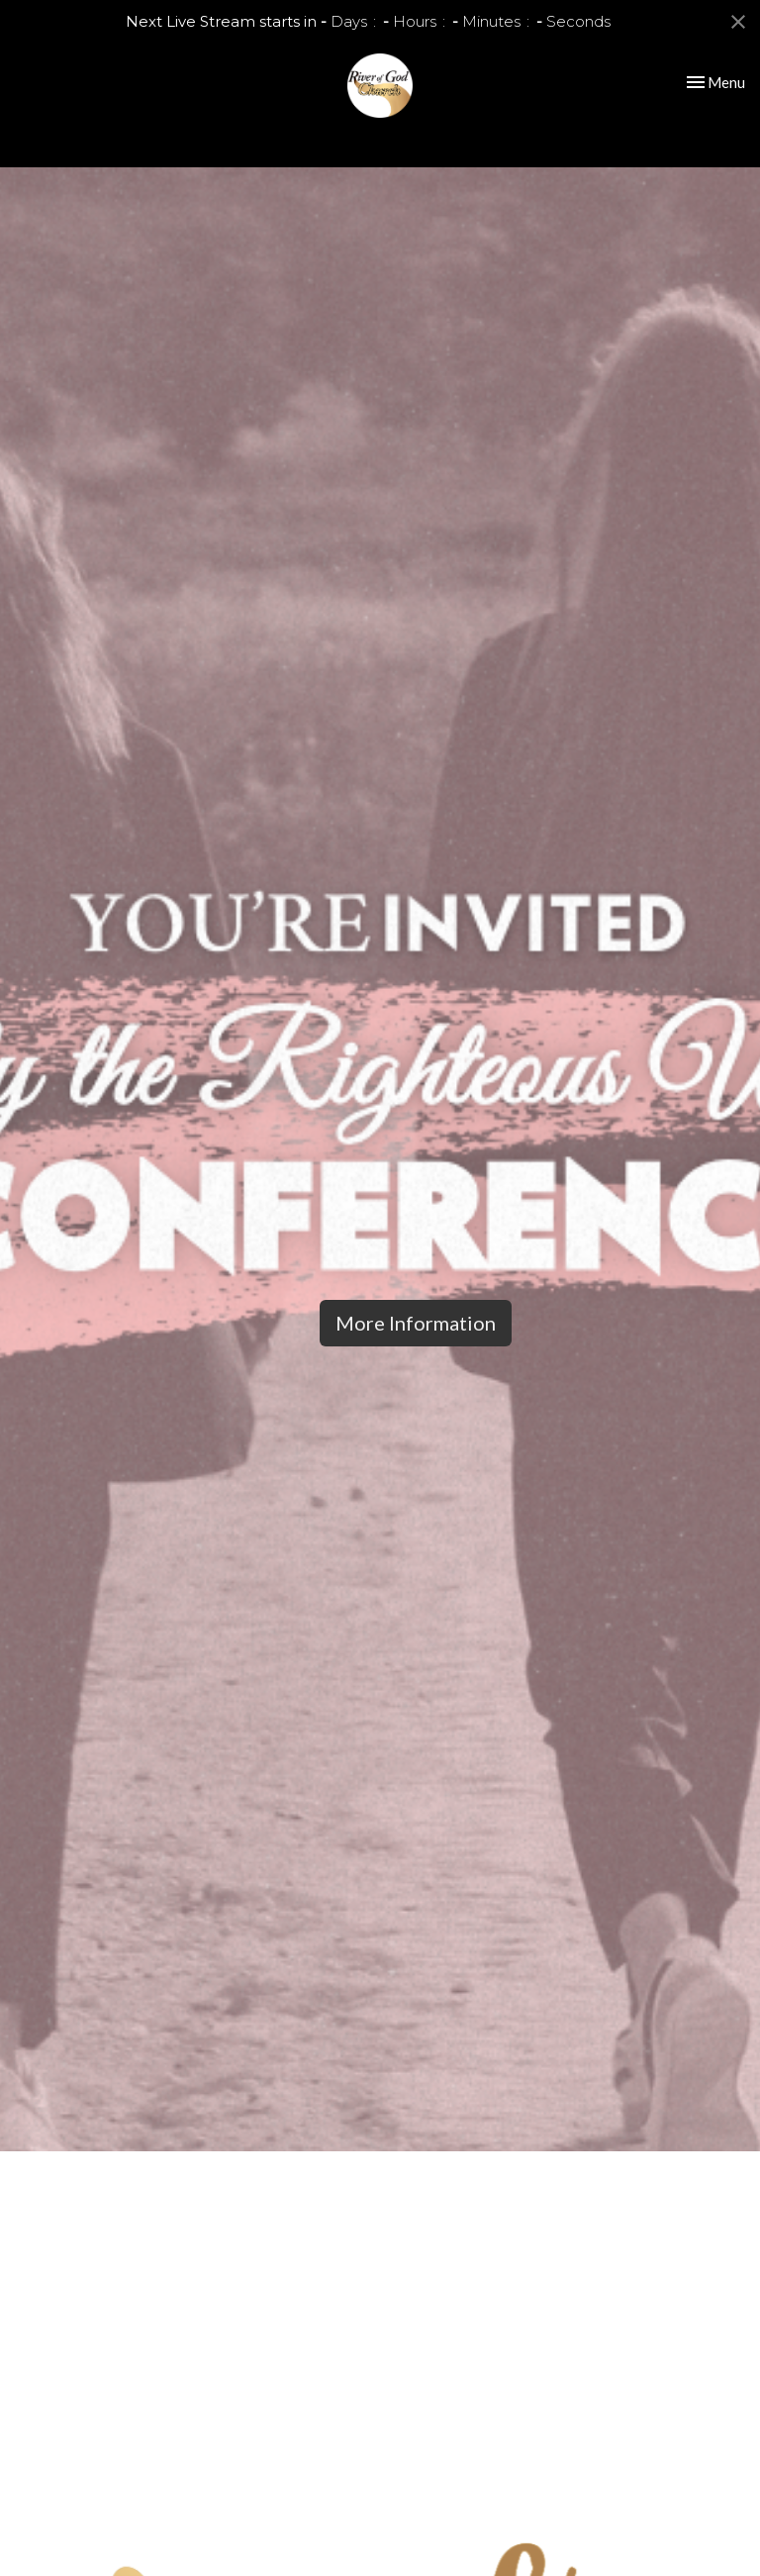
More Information (415, 1323)
